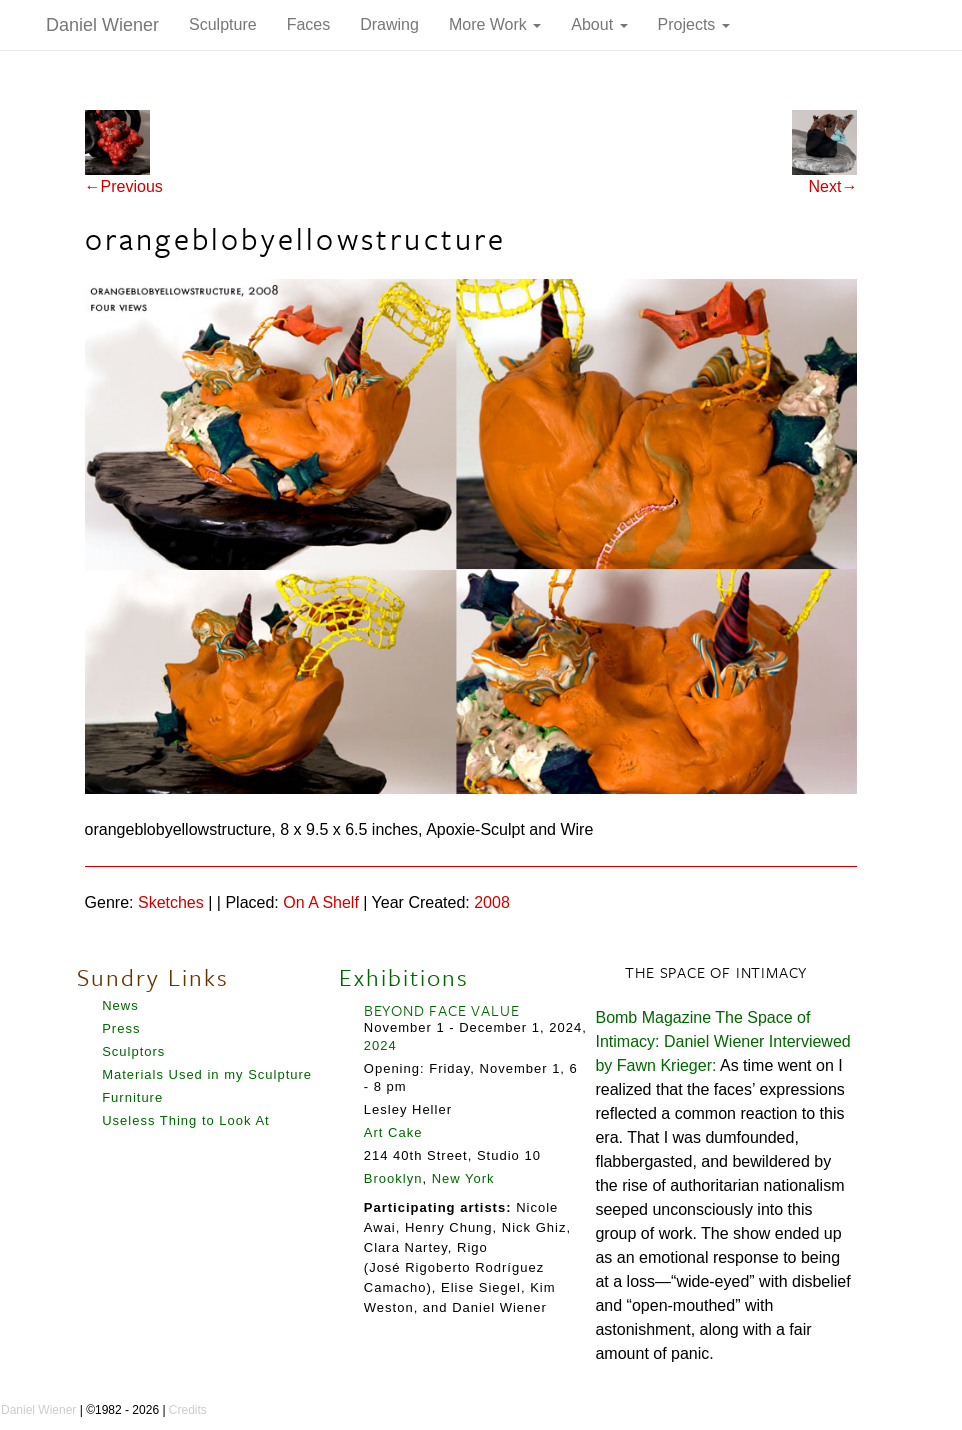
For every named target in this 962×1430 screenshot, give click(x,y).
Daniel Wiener (102, 25)
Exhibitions (404, 977)
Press (121, 1028)
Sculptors (133, 1051)
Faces (309, 24)
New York (463, 1178)
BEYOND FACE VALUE (442, 1010)
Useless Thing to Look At (186, 1120)
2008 (492, 902)
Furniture (132, 1097)
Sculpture (223, 24)
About (599, 24)
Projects (694, 24)
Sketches (171, 902)
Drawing (389, 24)
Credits (188, 1410)
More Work (495, 24)
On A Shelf (321, 902)
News (120, 1005)
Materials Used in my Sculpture (207, 1074)
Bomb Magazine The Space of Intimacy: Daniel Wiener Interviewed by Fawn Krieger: (722, 1041)
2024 (380, 1045)
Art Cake (393, 1132)
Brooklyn (393, 1178)
